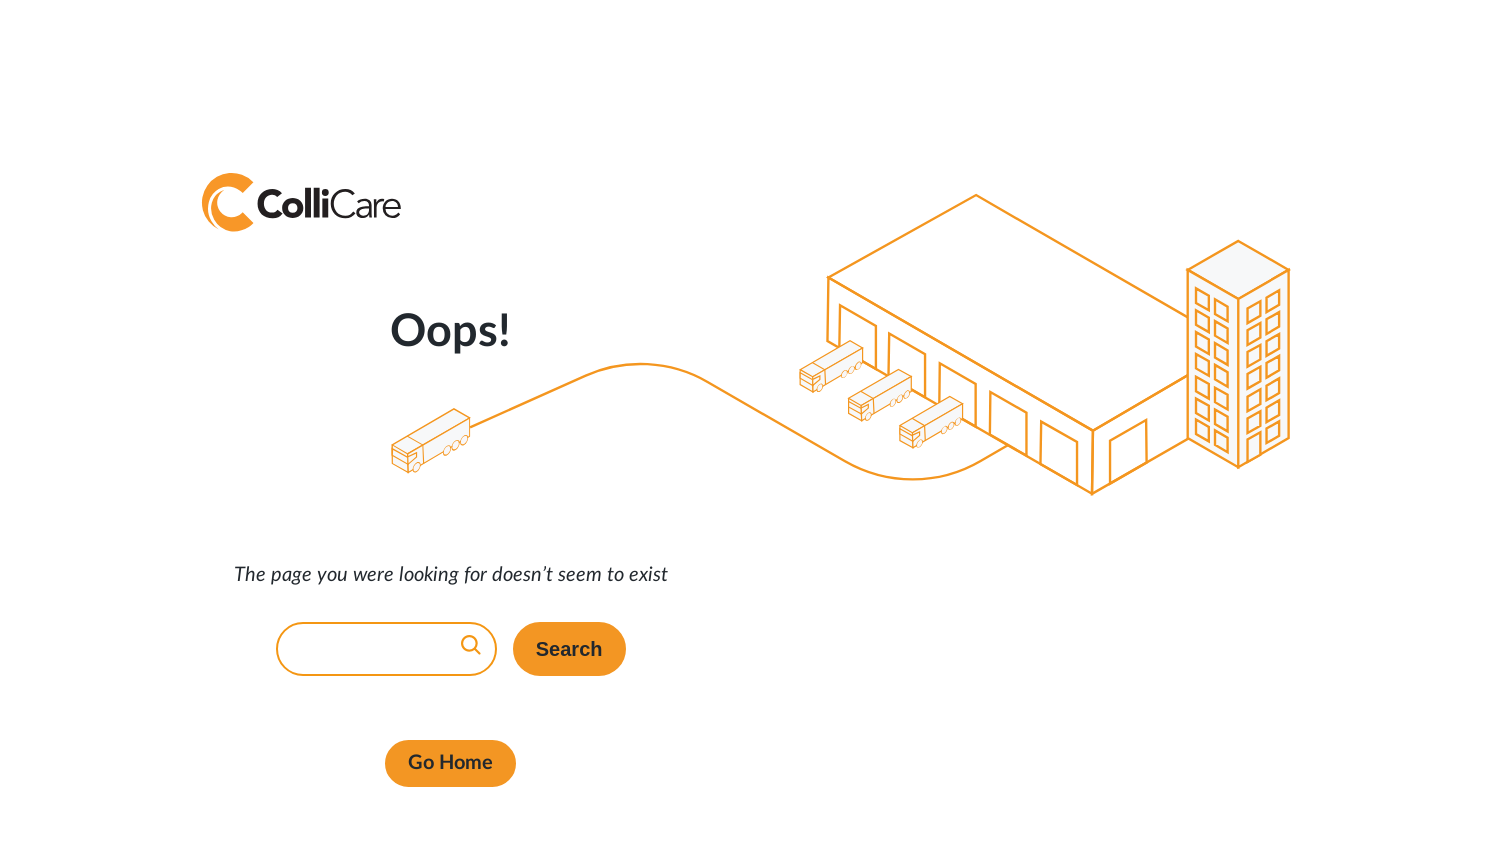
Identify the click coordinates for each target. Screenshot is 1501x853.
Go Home (450, 763)
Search (569, 649)
